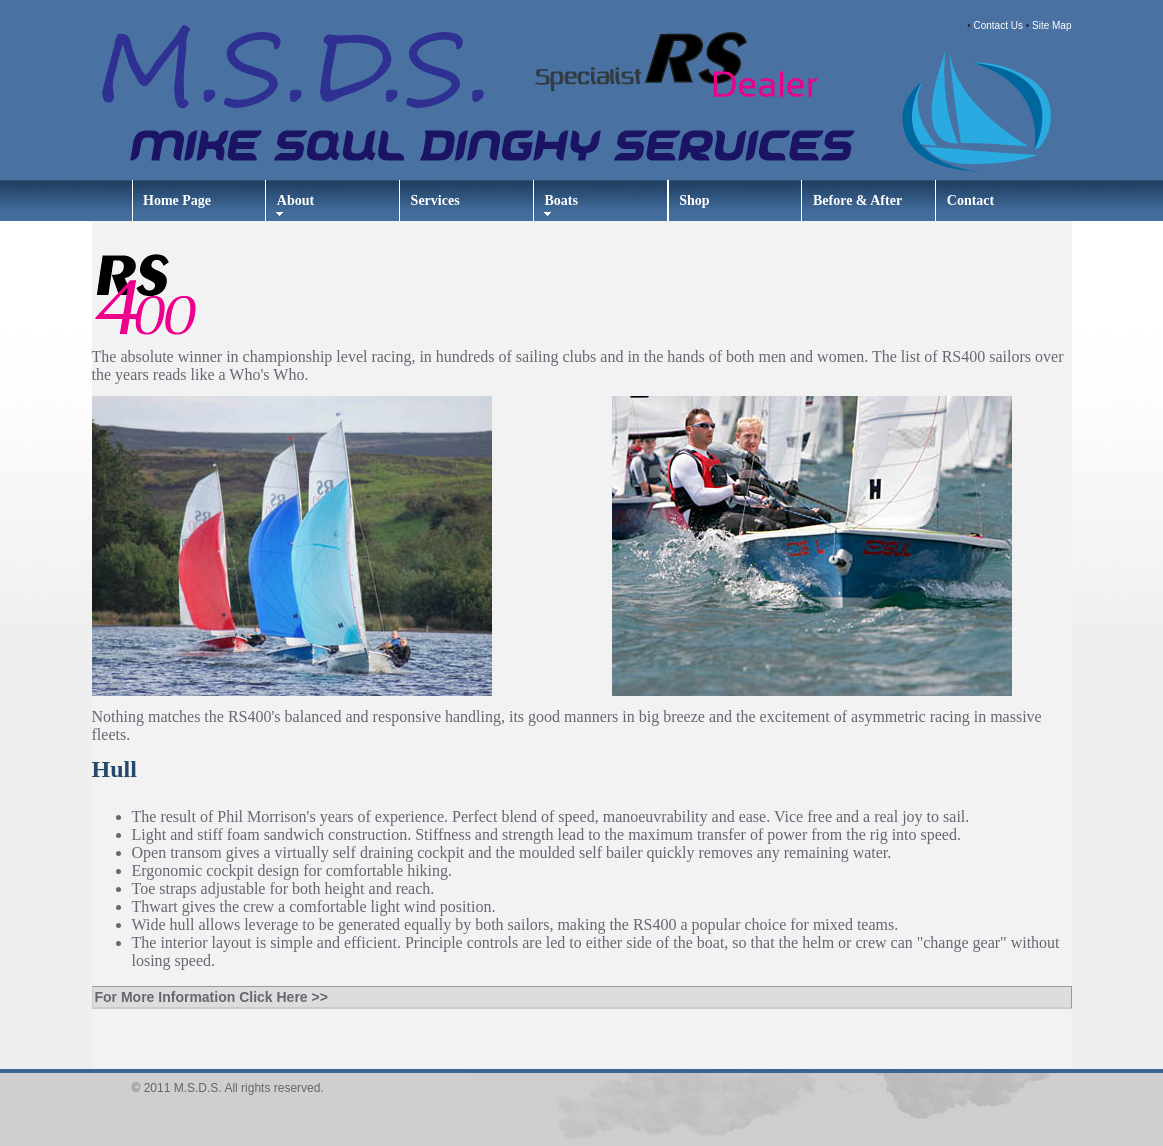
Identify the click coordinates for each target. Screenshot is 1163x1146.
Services (435, 200)
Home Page (177, 200)
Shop (694, 200)
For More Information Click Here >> (211, 997)
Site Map (1051, 25)
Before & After (857, 200)
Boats (560, 200)
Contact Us (998, 25)
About (295, 200)
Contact (970, 200)
